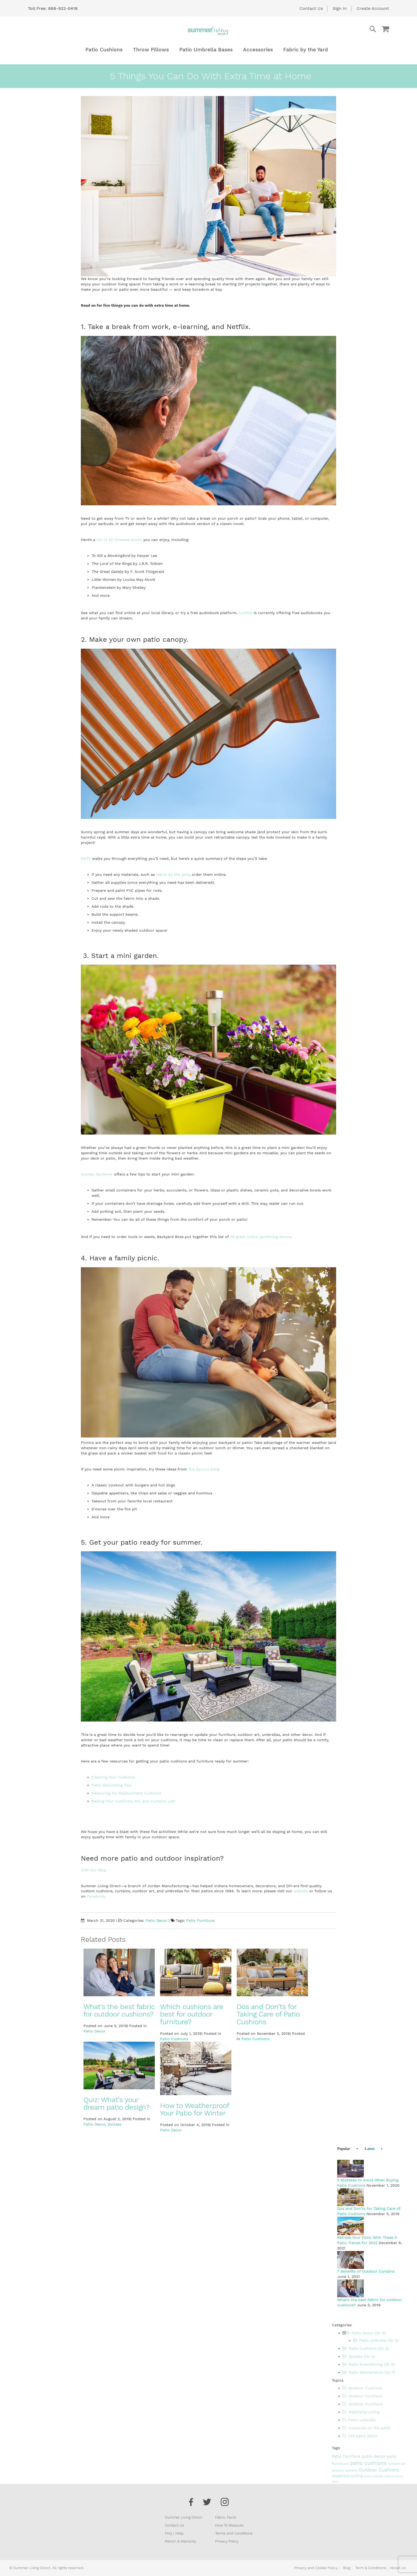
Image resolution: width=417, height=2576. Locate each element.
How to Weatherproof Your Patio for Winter (194, 2109)
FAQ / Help (174, 2533)
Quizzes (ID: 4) (359, 2356)
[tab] (345, 2148)
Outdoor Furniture (362, 2404)
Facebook (96, 1896)
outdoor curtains (345, 2470)
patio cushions (369, 2463)
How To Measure (229, 2525)
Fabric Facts (225, 2517)
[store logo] (208, 30)
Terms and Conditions (233, 2533)
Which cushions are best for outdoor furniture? (191, 2014)
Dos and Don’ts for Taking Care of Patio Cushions (268, 2014)
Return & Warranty (180, 2541)
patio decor (374, 2456)
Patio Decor (156, 1920)
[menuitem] (104, 50)
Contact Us (311, 8)
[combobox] (351, 29)
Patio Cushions (174, 2039)
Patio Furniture (200, 1920)
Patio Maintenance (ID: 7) (369, 2372)
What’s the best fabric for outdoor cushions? (119, 2010)
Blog (346, 2568)
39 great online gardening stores (260, 1237)
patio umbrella (374, 2476)
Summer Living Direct (183, 2517)
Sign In (340, 8)
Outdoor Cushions (362, 2388)
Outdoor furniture (362, 2396)
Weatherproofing (361, 2412)
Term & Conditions (370, 2568)
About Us (398, 2568)
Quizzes (114, 2124)
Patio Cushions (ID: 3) (366, 2348)
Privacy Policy (227, 2541)
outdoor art (396, 2464)
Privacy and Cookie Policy (316, 2568)
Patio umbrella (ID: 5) (376, 2340)
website (301, 1891)
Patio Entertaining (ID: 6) (369, 2364)
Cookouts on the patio (367, 2428)
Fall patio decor (360, 2436)
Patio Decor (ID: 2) (365, 2333)
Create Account (373, 8)
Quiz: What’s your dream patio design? (116, 2103)
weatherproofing (348, 2476)
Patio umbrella (359, 2420)
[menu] (208, 50)
